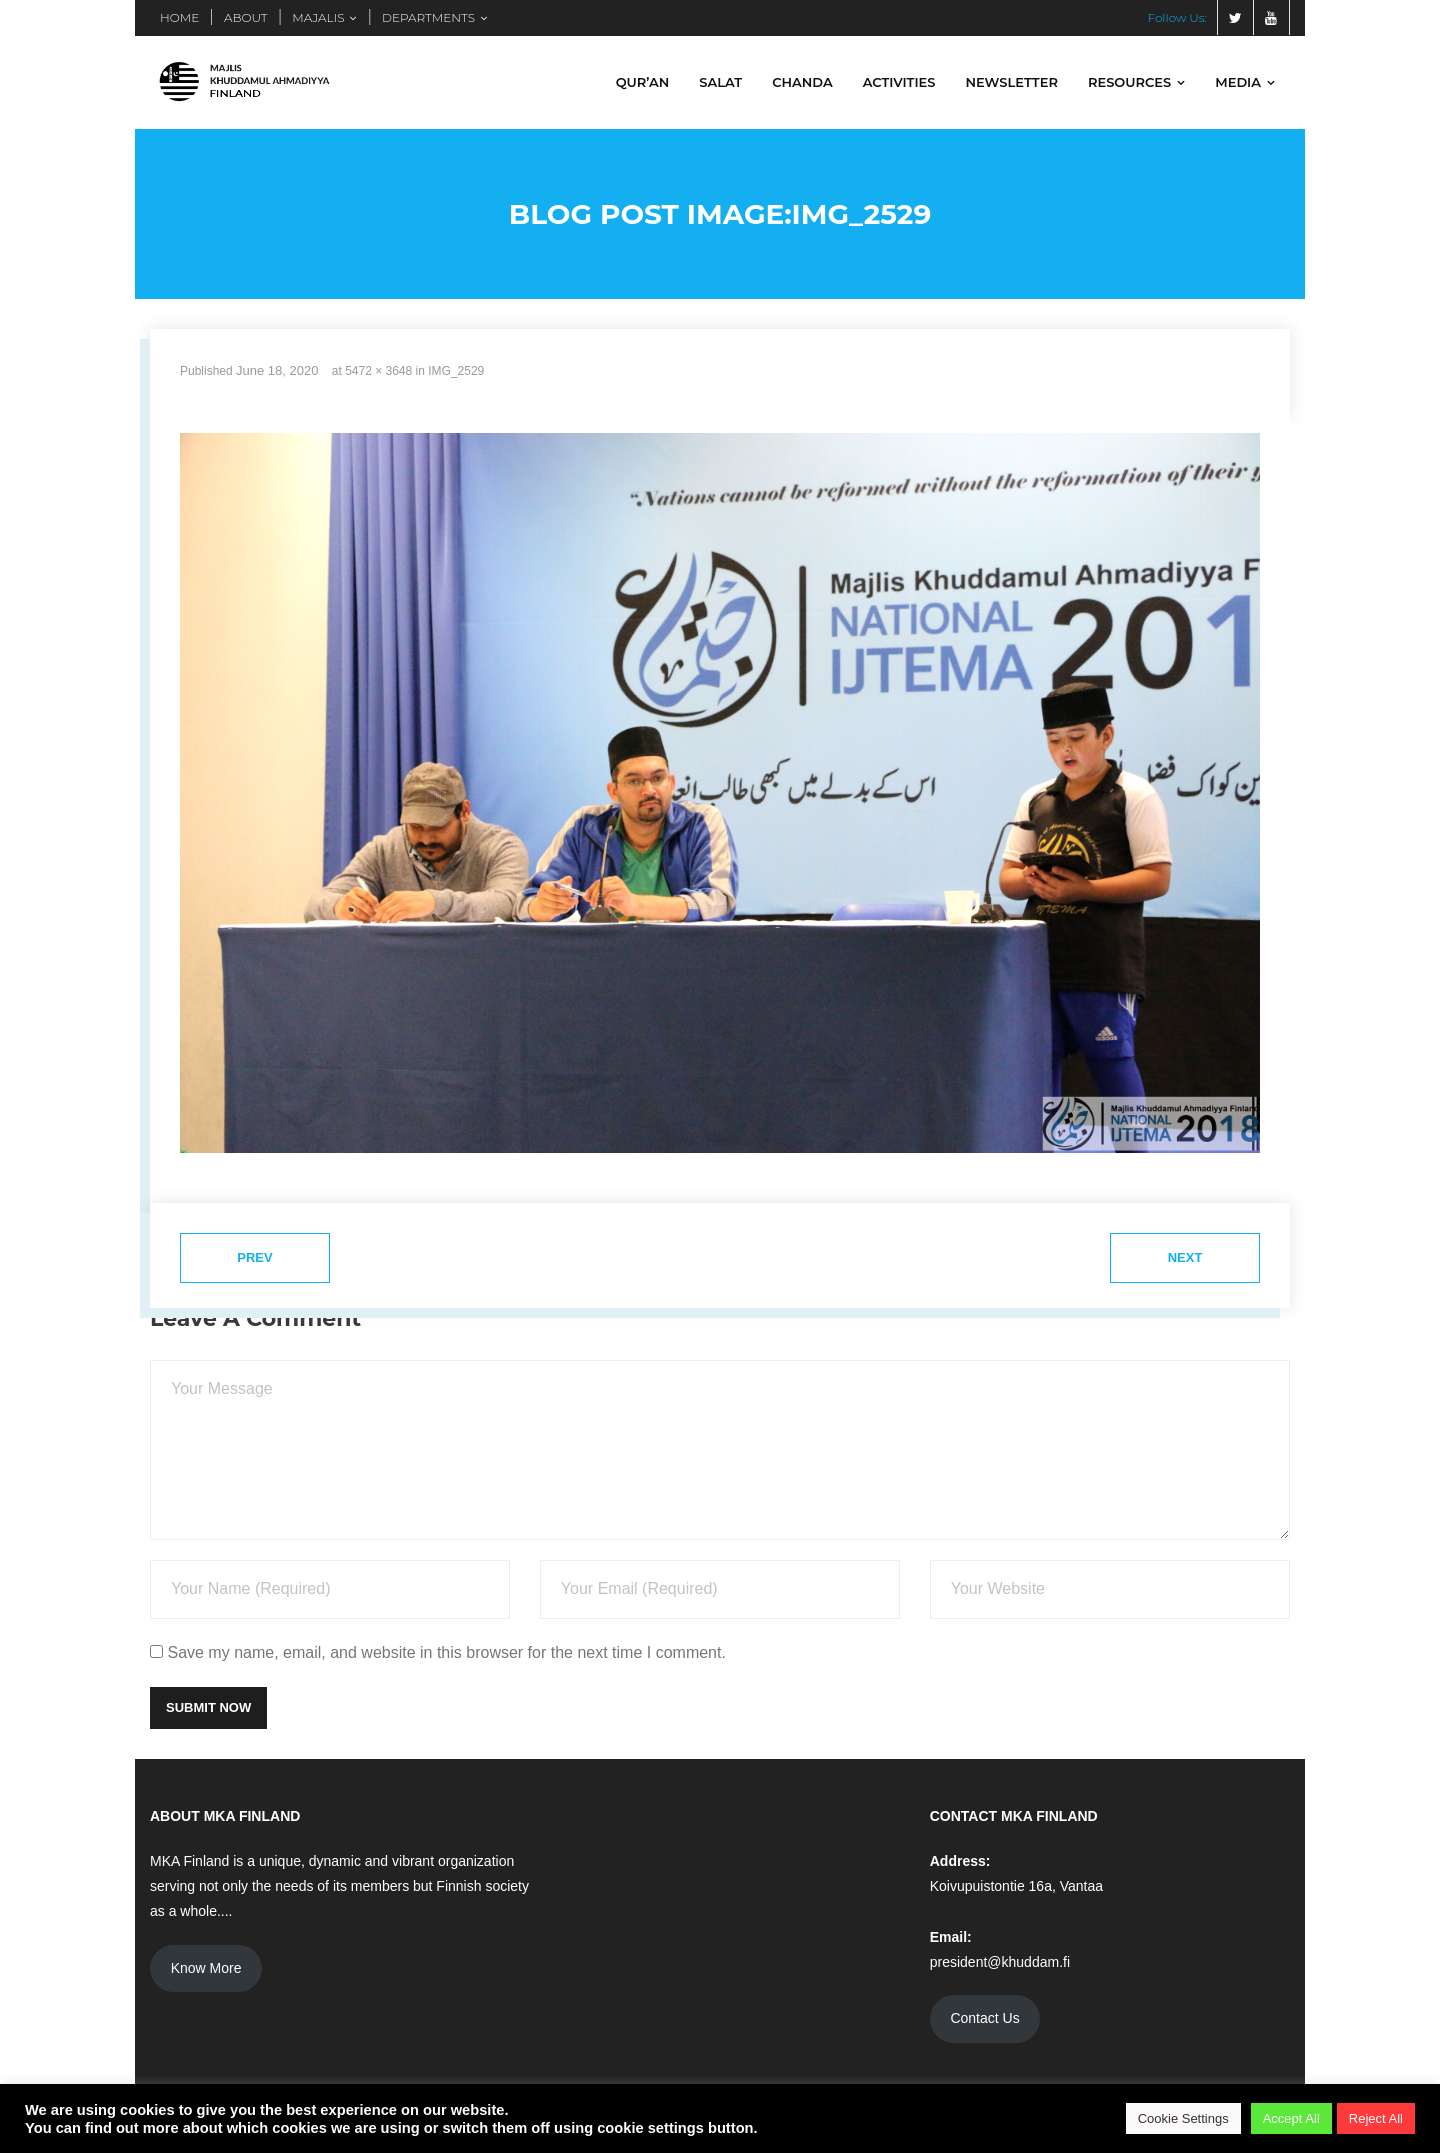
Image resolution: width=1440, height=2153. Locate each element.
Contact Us (984, 2018)
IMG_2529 (456, 371)
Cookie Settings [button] (1183, 2118)
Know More (206, 1968)
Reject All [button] (1376, 2118)
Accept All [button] (1291, 2118)
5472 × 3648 (378, 371)
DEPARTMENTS (428, 17)
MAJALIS (318, 17)
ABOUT (246, 17)
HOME (179, 17)
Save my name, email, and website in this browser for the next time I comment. (446, 1652)
